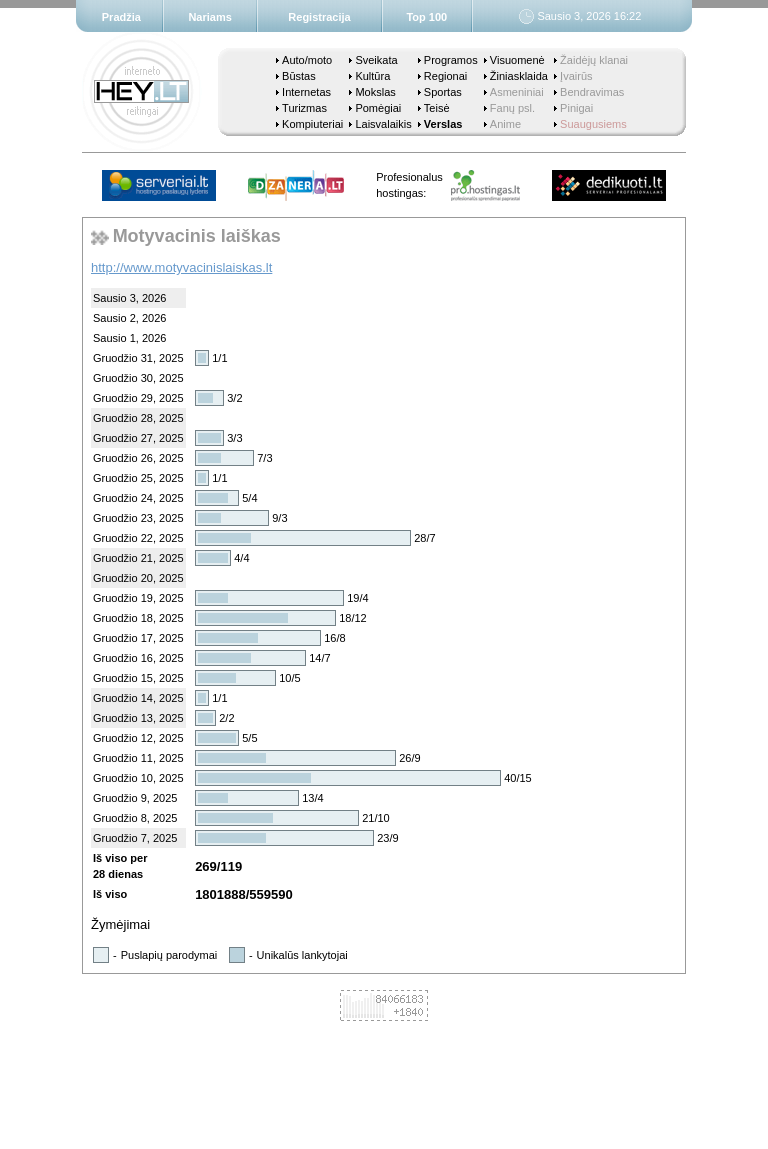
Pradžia (121, 17)
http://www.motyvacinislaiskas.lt (181, 267)
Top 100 (426, 17)
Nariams (209, 17)
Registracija (319, 17)
